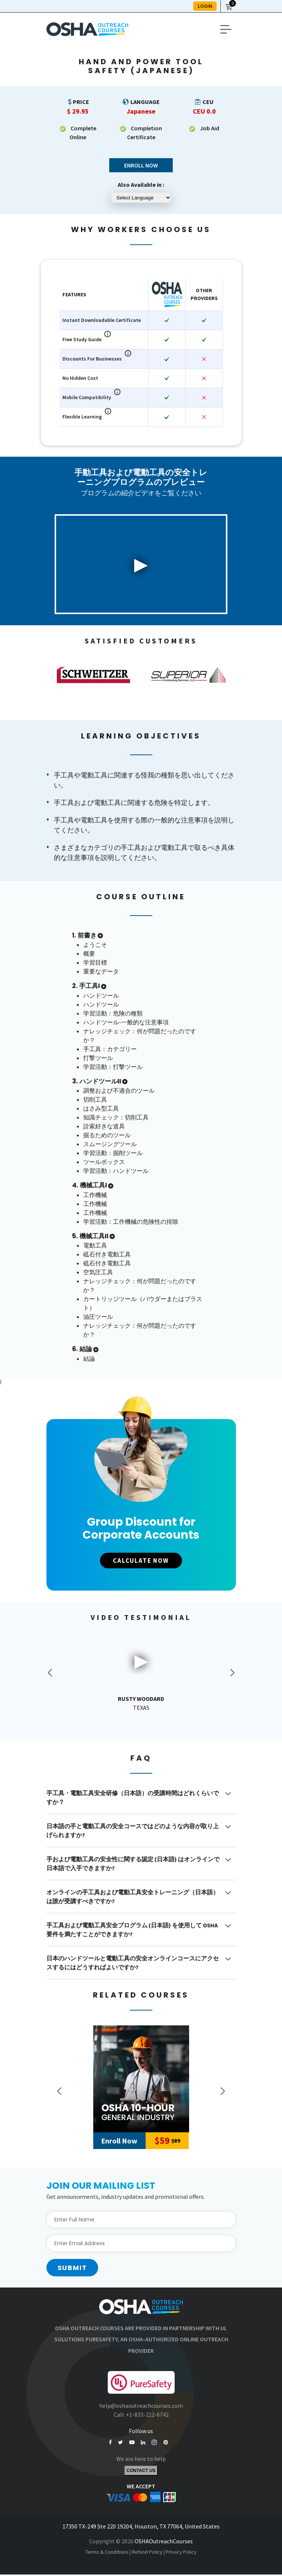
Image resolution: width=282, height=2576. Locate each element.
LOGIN (205, 6)
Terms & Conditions (107, 2553)
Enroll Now (141, 165)
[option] (93, 675)
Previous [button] (59, 2091)
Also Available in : (141, 184)
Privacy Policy (181, 2553)
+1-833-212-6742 (147, 2415)
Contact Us (141, 2472)
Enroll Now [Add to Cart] (119, 2141)
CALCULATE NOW (141, 1560)
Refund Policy (147, 2553)
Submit (72, 2268)
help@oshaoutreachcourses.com (141, 2406)
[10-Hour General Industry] (141, 2079)
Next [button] (232, 1673)
